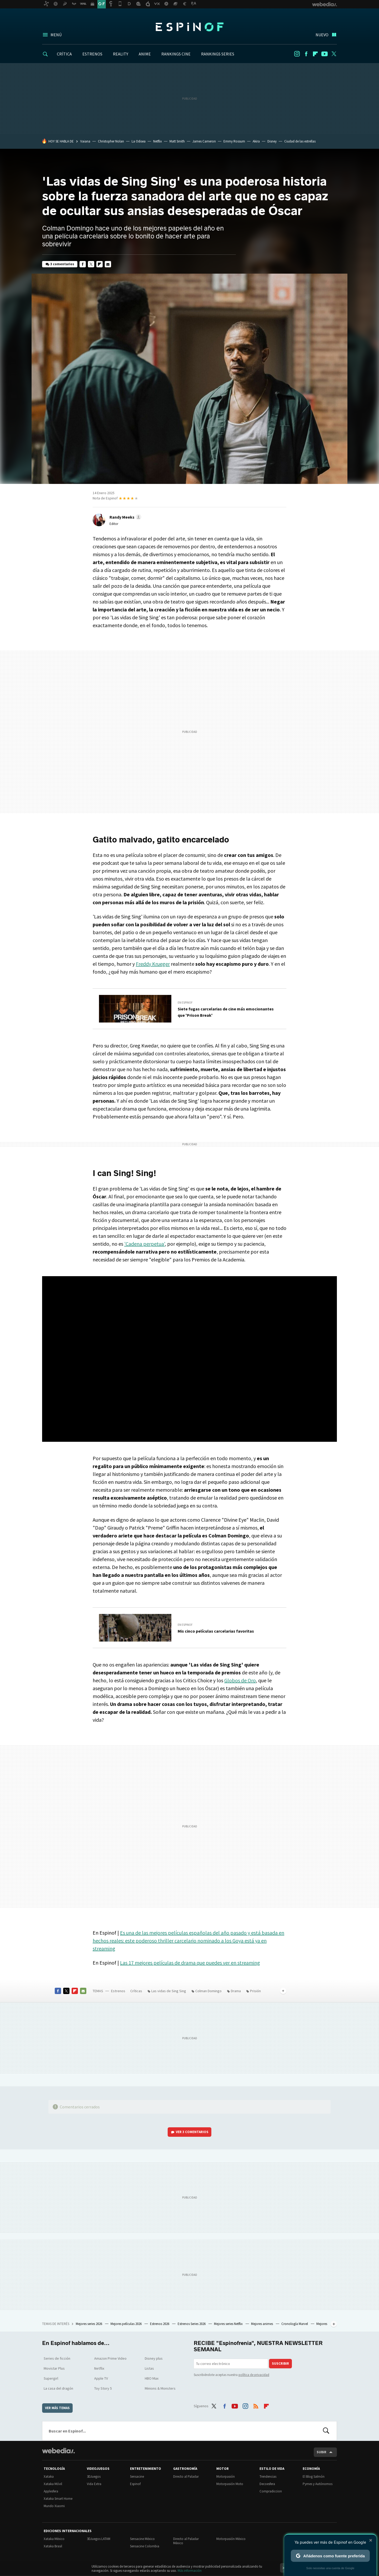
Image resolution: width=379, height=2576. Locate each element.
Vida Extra (94, 2484)
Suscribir (280, 2363)
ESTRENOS (92, 54)
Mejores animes (262, 2324)
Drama (236, 1991)
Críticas (136, 1991)
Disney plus (154, 2358)
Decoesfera (267, 2484)
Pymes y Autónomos (317, 2484)
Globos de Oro (240, 1680)
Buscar (326, 2431)
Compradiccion (271, 2491)
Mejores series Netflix (228, 2324)
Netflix (157, 141)
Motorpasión (225, 2476)
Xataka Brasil (53, 2546)
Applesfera (51, 2491)
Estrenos (118, 1991)
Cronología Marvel (295, 2324)
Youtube (324, 54)
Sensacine (137, 2476)
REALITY (120, 54)
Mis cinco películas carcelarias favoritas (216, 1631)
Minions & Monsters (160, 2388)
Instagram (297, 54)
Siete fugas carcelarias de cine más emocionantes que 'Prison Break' (226, 1012)
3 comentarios (62, 264)
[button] (124, 517)
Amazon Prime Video (110, 2358)
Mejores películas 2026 (126, 2324)
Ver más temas (57, 2408)
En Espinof (185, 1002)
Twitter (334, 54)
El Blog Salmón (314, 2476)
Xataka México (54, 2539)
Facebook (306, 54)
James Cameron (204, 141)
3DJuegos (94, 2476)
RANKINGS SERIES (217, 54)
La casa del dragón (58, 2388)
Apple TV (101, 2378)
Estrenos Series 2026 (192, 2324)
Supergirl (51, 2378)
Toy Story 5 (103, 2388)
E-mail (108, 264)
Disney (272, 141)
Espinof (189, 27)
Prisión (255, 1991)
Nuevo (322, 34)
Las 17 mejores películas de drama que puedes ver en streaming (190, 1962)
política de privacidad (253, 2375)
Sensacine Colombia (144, 2546)
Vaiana (85, 141)
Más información (190, 2570)
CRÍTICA (64, 54)
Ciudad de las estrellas (300, 141)
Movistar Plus (54, 2368)
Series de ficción (57, 2358)
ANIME (145, 54)
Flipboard (315, 54)
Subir (321, 2452)
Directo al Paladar (186, 2476)
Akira (256, 141)
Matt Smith (177, 141)
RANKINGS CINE (176, 54)
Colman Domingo (208, 1991)
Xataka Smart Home (58, 2498)
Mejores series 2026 (89, 2324)
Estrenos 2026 (160, 2324)
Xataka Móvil (53, 2484)
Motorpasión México (231, 2539)
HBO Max (151, 2378)
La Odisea (139, 141)
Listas (149, 2368)
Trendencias (268, 2476)
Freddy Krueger (153, 963)
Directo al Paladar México (186, 2541)
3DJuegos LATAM (98, 2539)
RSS (256, 2405)
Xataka (49, 2476)
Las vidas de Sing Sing (168, 1991)
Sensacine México (142, 2539)
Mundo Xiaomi (54, 2506)
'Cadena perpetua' (144, 1243)
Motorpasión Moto (229, 2484)
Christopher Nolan (111, 141)
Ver (192, 2132)
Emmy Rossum (234, 141)
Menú (56, 34)
